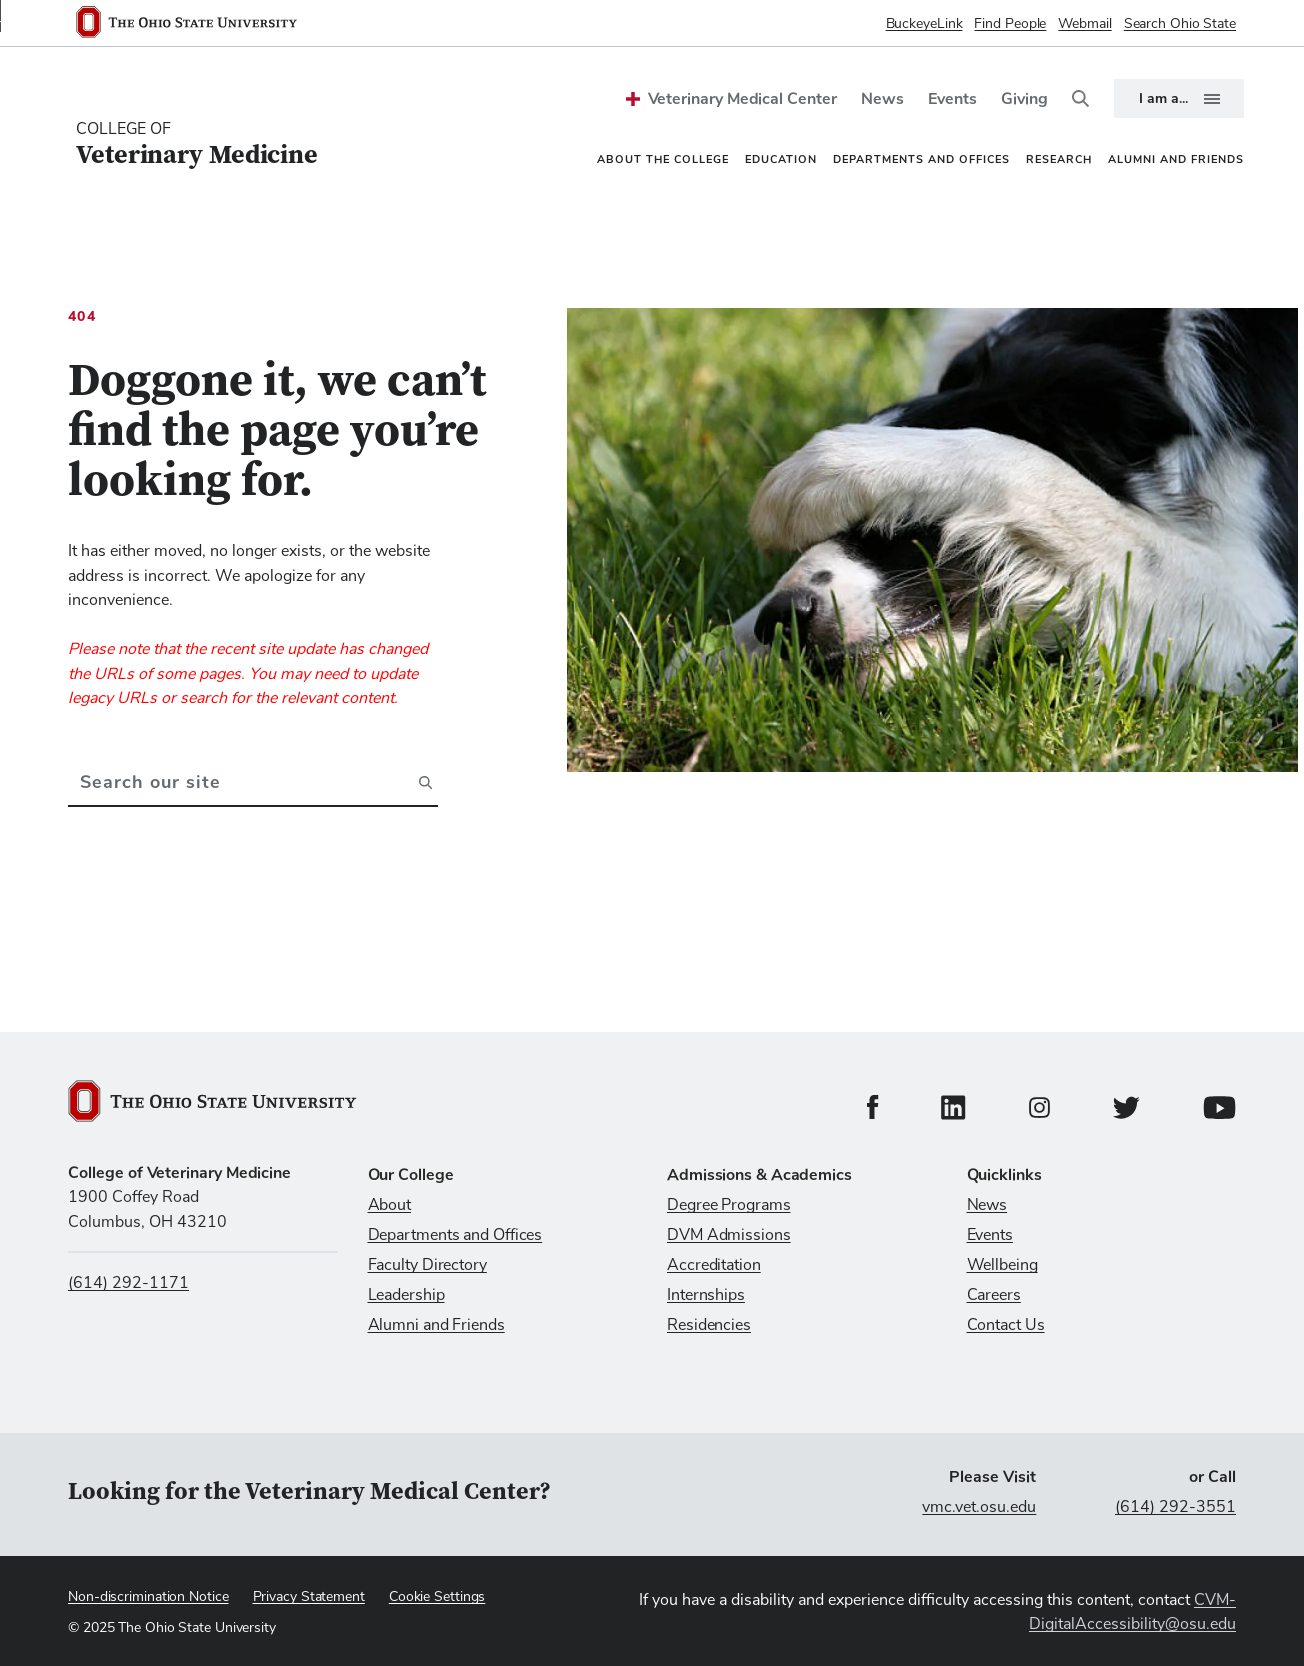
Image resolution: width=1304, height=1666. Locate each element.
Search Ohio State (1180, 24)
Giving (1024, 99)
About (390, 1205)
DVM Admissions (729, 1235)
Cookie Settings (437, 1597)
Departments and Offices (455, 1235)
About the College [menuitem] (663, 159)
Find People (1010, 24)
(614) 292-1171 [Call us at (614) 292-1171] (128, 1283)
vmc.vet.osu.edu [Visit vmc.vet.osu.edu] (979, 1507)
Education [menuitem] (781, 159)
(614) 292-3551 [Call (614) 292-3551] (1175, 1507)
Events (952, 99)
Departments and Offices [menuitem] (921, 159)
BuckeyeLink (924, 24)
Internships (706, 1295)
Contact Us (1006, 1325)
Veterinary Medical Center (742, 99)
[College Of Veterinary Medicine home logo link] (197, 145)
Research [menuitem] (1059, 159)
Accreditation (714, 1265)
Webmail (1084, 24)
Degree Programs (729, 1205)
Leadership (406, 1295)
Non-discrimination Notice (148, 1597)
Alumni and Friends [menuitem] (1176, 159)
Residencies (709, 1325)
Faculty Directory (427, 1265)
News (882, 99)
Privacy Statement (309, 1597)
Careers (994, 1295)
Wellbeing (1002, 1265)
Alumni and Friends (436, 1325)
